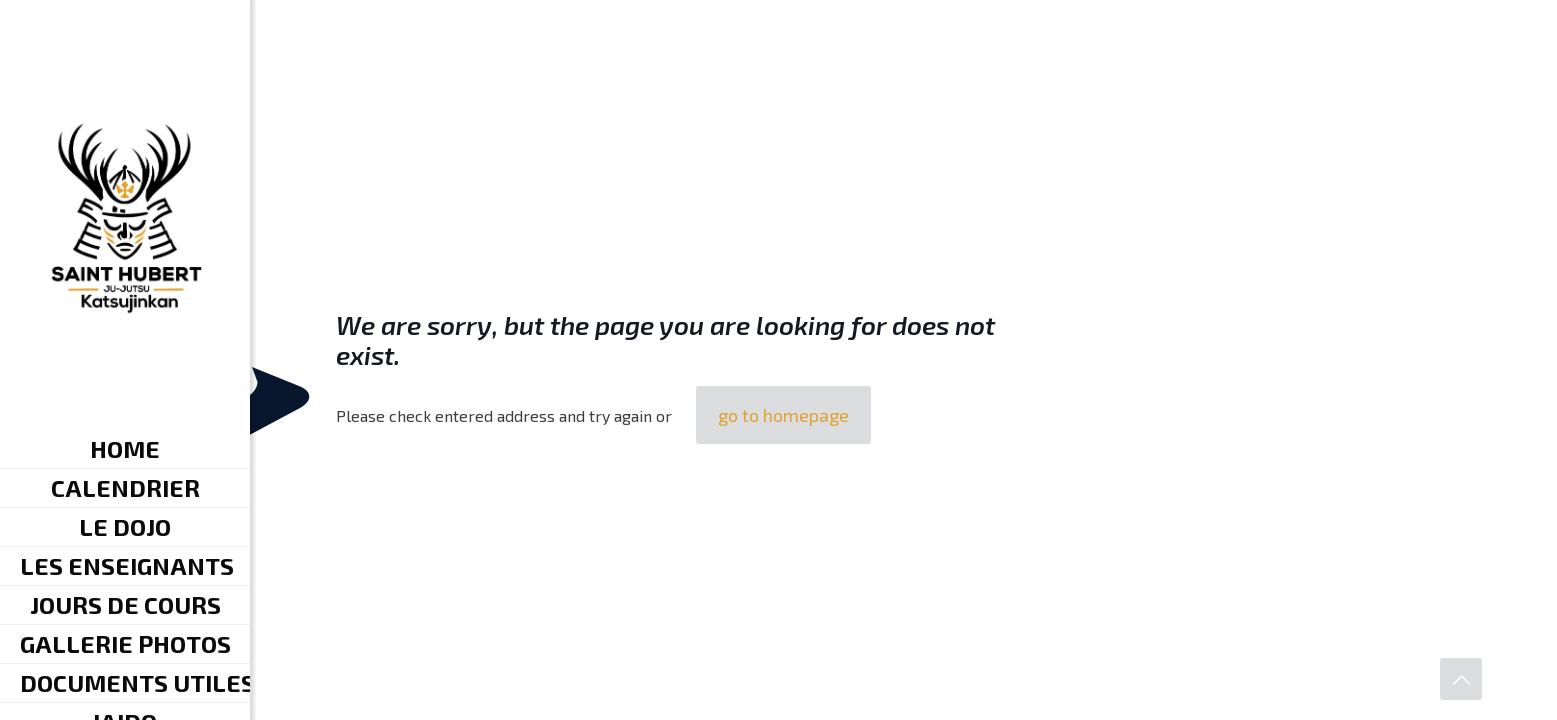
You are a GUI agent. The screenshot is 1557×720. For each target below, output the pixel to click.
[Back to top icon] (1461, 679)
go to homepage (783, 415)
